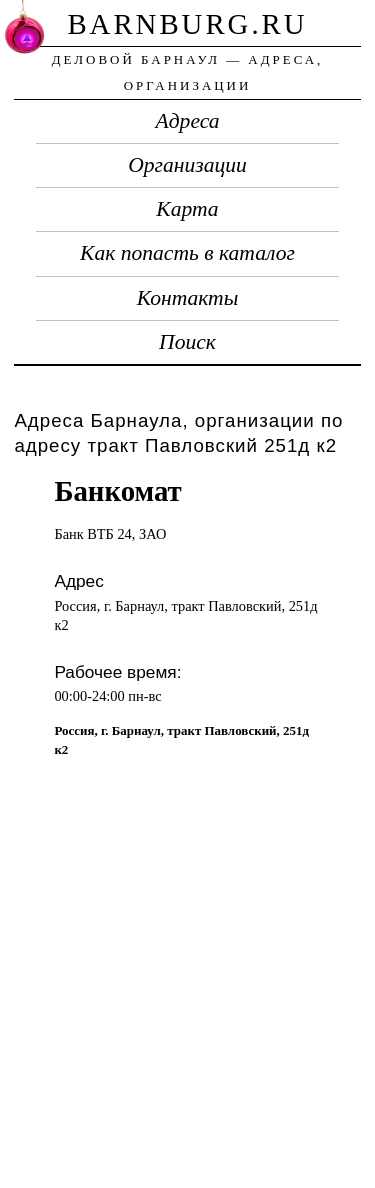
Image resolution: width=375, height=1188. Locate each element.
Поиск (187, 342)
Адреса (188, 121)
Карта (187, 209)
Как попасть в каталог (187, 253)
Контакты (188, 298)
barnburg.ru (187, 24)
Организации (187, 165)
